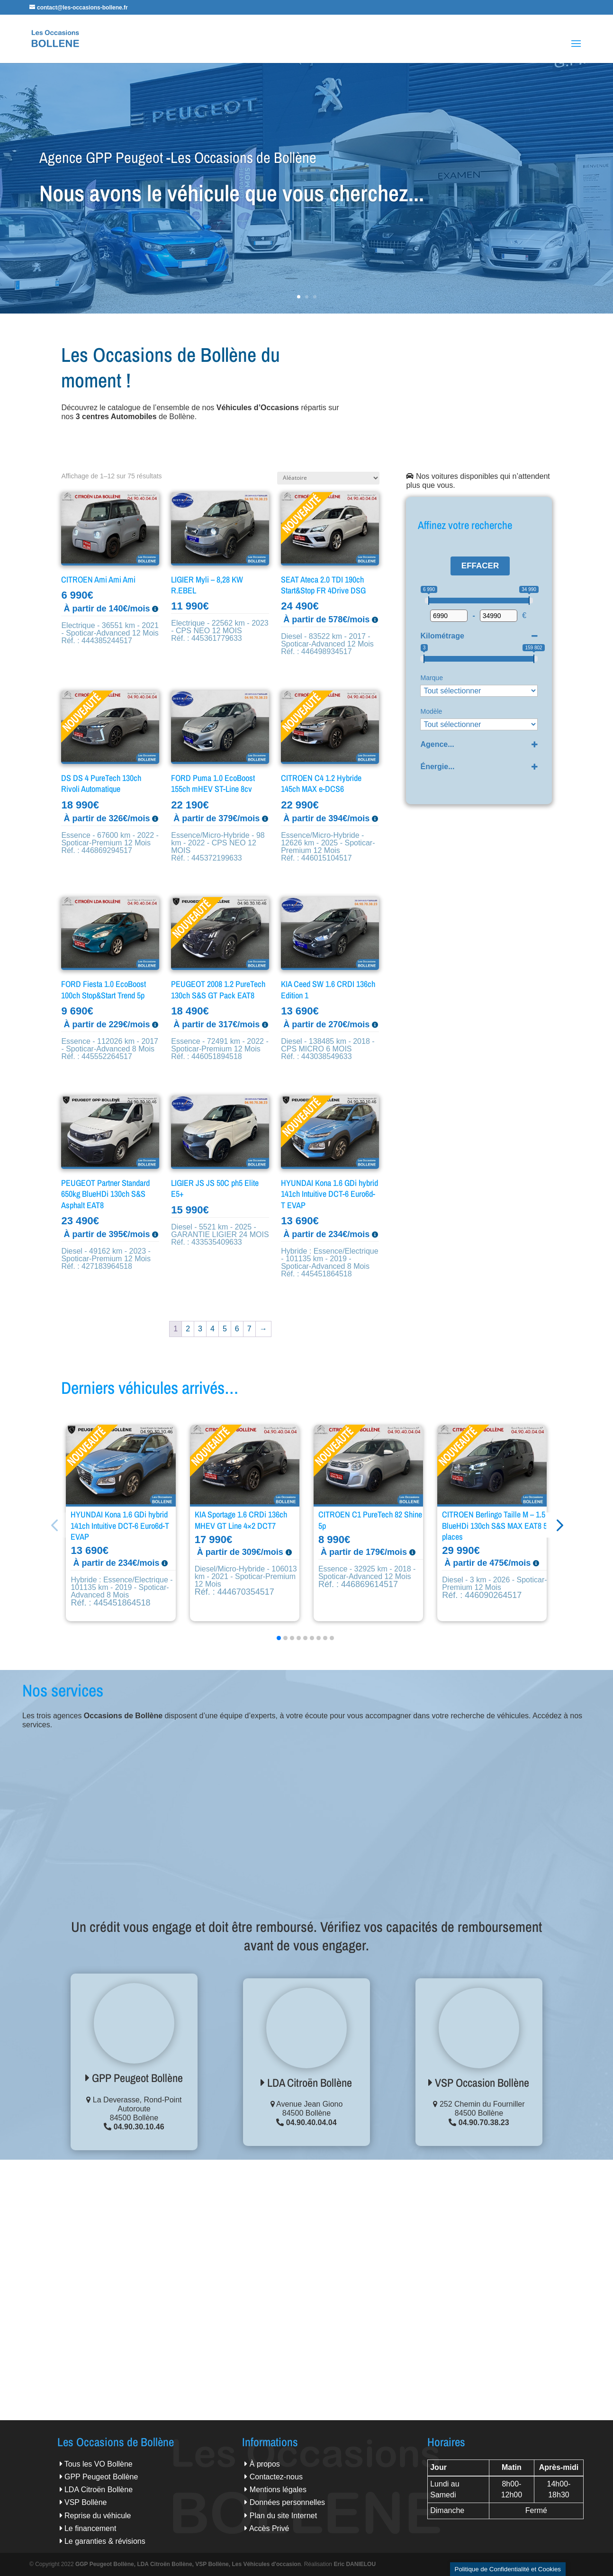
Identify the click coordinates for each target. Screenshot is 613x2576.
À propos (265, 2464)
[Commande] (328, 478)
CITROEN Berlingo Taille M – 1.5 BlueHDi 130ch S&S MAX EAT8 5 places (494, 1525)
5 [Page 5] (225, 1329)
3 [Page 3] (200, 1329)
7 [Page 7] (249, 1329)
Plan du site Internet (283, 2516)
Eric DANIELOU (355, 2564)
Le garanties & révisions (104, 2541)
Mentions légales (278, 2490)
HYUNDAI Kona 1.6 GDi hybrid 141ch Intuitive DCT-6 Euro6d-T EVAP (120, 1525)
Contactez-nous (276, 2477)
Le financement (90, 2528)
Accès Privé (269, 2528)
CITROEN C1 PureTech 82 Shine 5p (370, 1520)
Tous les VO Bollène (98, 2464)
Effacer (480, 565)
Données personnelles (287, 2502)
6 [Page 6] (237, 1329)
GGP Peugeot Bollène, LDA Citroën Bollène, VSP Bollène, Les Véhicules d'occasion (188, 2564)
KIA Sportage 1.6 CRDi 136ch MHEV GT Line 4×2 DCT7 (241, 1520)
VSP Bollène (85, 2502)
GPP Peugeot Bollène (134, 2077)
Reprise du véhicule (97, 2516)
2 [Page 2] (188, 1329)
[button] (570, 1525)
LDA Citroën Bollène (306, 2082)
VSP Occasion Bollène (478, 2082)
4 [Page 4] (212, 1329)
